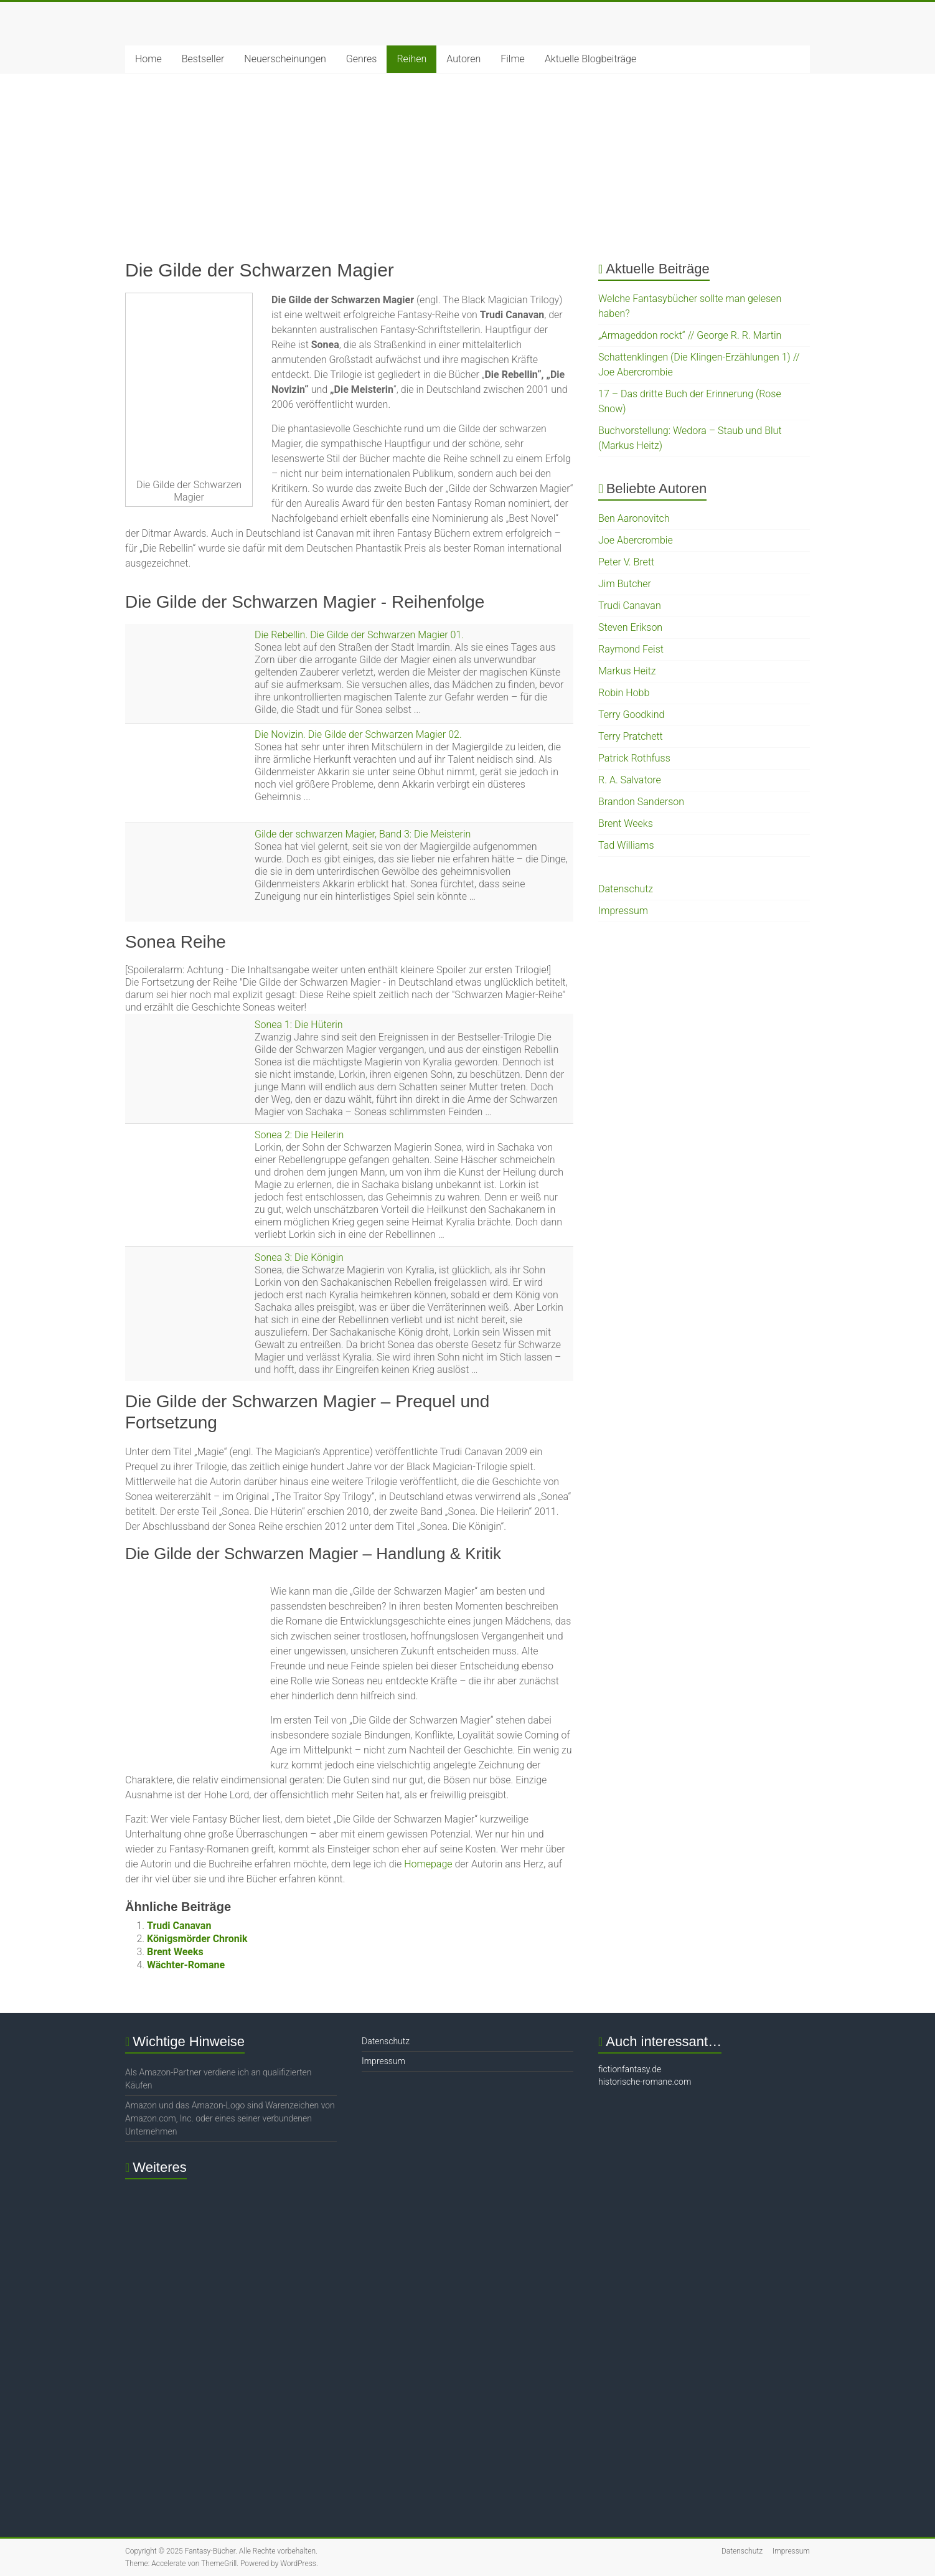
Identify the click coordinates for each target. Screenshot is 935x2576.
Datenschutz (625, 889)
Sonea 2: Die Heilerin (299, 1135)
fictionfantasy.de (629, 2069)
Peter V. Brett (626, 562)
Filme (512, 59)
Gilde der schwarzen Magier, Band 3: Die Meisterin (363, 834)
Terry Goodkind (631, 714)
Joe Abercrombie (635, 540)
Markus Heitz (627, 671)
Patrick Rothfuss (634, 758)
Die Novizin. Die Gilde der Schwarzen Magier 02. (358, 734)
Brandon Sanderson (641, 802)
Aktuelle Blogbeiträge (590, 59)
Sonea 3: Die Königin (299, 1257)
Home (148, 59)
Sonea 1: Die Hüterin (299, 1025)
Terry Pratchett (630, 736)
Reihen (411, 59)
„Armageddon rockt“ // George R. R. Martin (689, 335)
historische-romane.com (644, 2082)
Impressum (623, 911)
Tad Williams (626, 845)
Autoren (463, 59)
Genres (361, 59)
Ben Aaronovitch (634, 518)
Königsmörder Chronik (197, 1939)
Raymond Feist (631, 649)
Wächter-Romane (186, 1965)
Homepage (428, 1864)
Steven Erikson (630, 627)
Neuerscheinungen (285, 59)
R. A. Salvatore (629, 780)
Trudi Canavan (179, 1926)
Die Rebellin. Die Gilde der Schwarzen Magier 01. (359, 635)
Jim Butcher (624, 584)
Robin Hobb (623, 693)
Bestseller (203, 59)
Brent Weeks (175, 1952)
